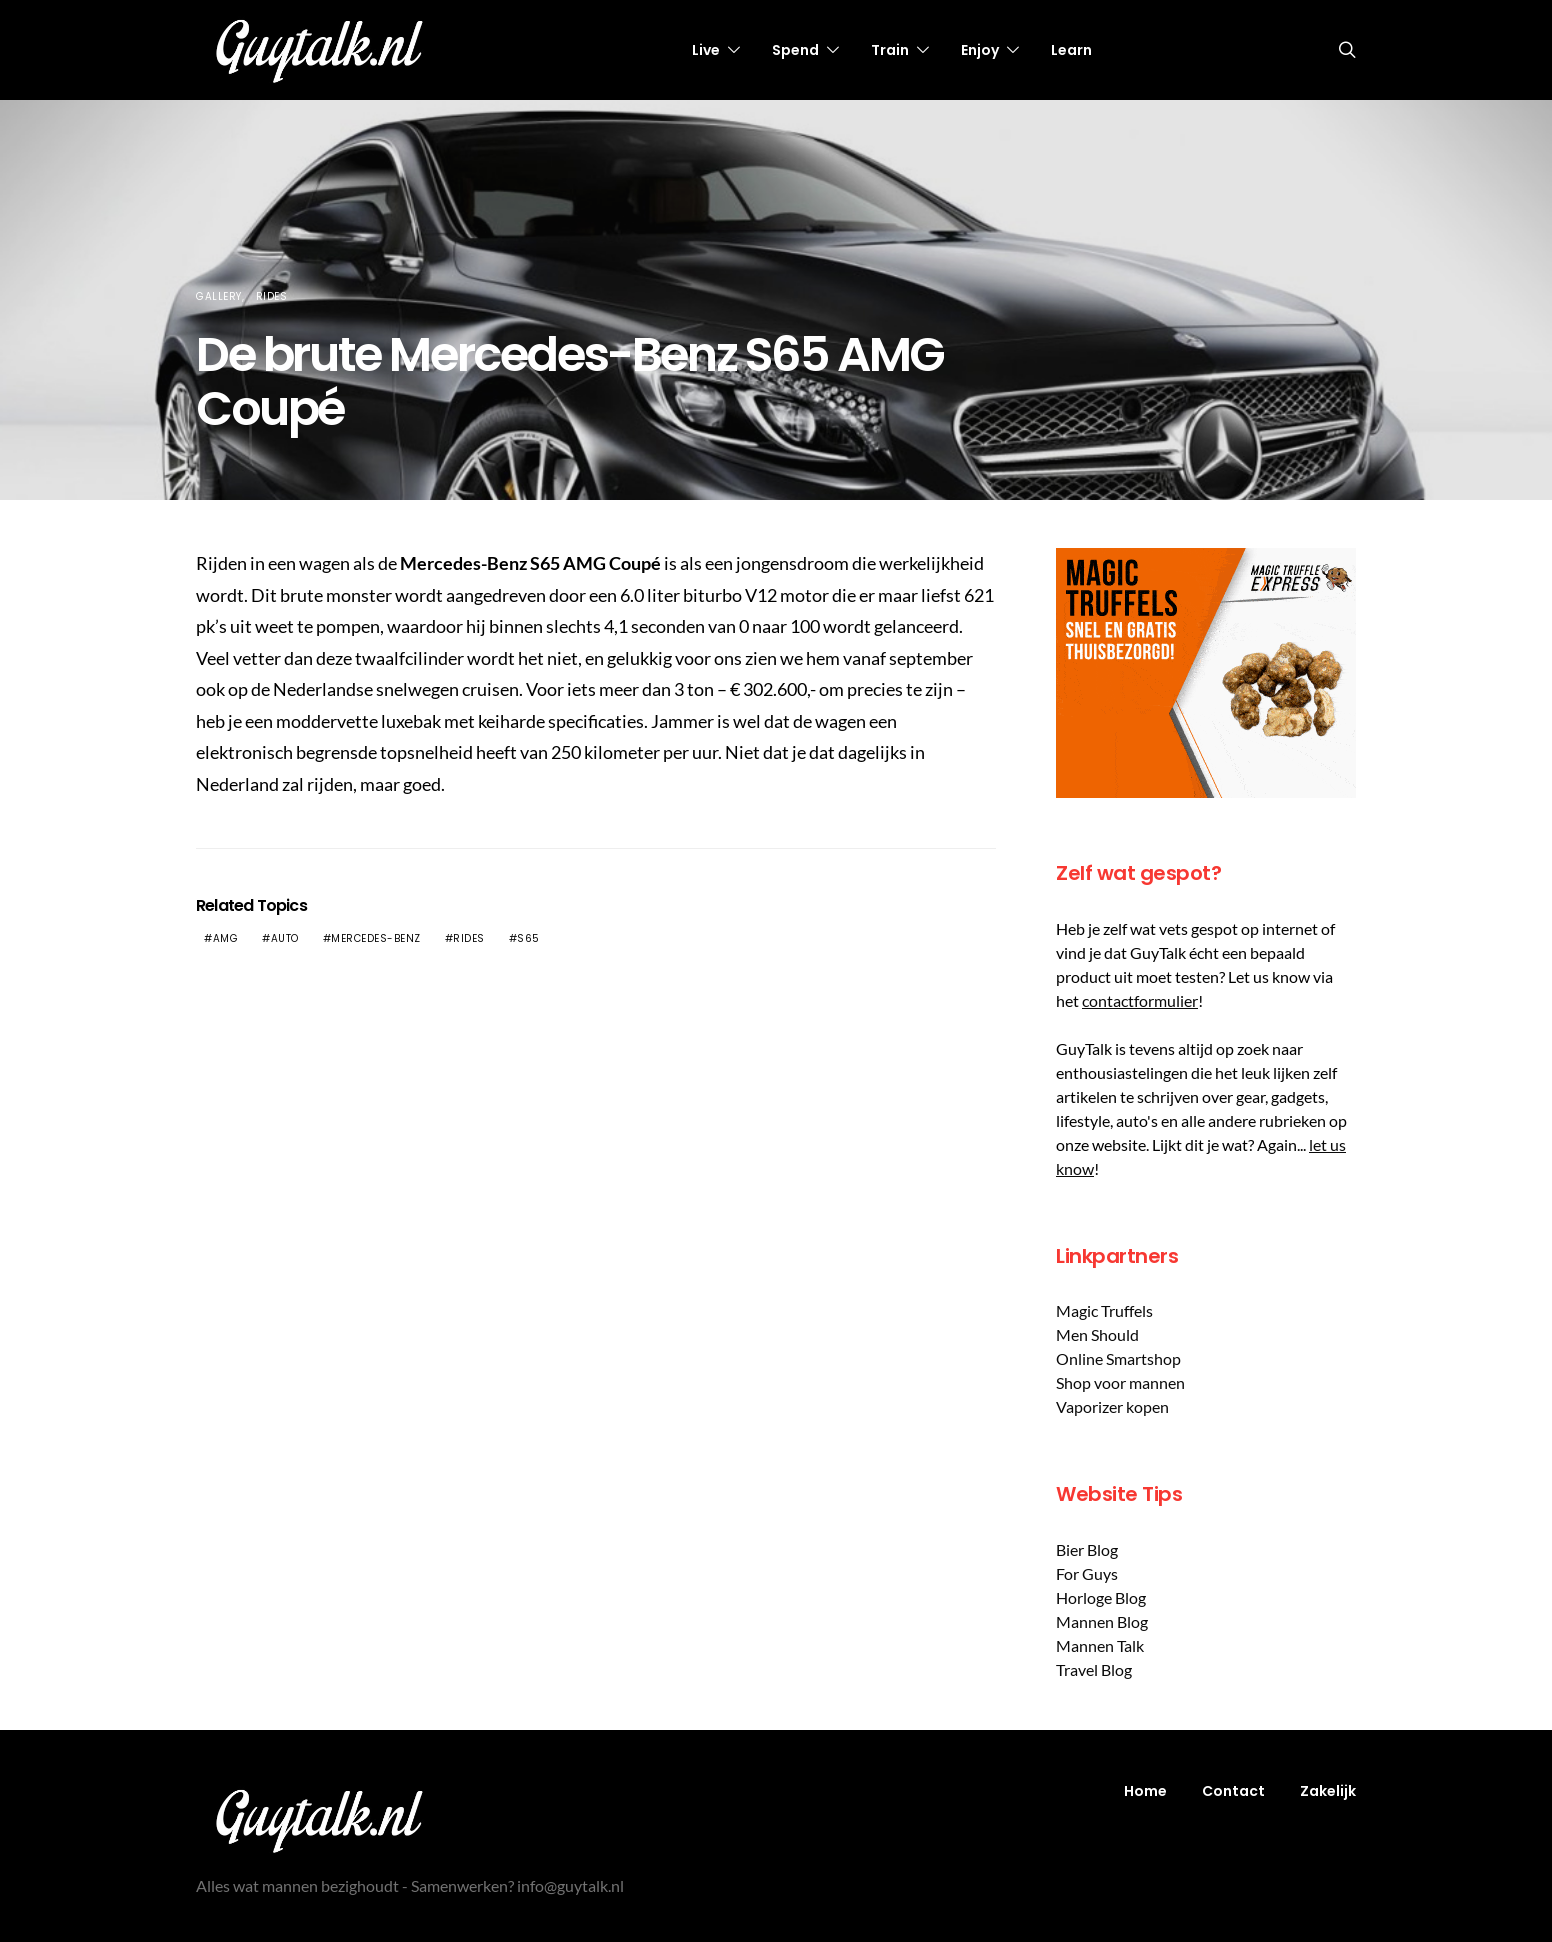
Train (890, 50)
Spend (795, 50)
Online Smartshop (1118, 1358)
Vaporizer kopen (1112, 1406)
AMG (226, 938)
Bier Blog (1087, 1549)
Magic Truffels (1104, 1310)
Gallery (219, 296)
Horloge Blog (1101, 1597)
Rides (272, 296)
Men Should (1097, 1334)
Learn (1071, 50)
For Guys (1087, 1573)
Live (706, 50)
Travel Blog (1094, 1669)
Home (1145, 1791)
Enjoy (980, 50)
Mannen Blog (1102, 1621)
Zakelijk (1328, 1791)
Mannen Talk (1100, 1645)
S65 (528, 938)
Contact (1233, 1791)
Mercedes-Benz (376, 938)
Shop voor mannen (1120, 1382)
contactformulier (1140, 1000)
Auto (285, 938)
